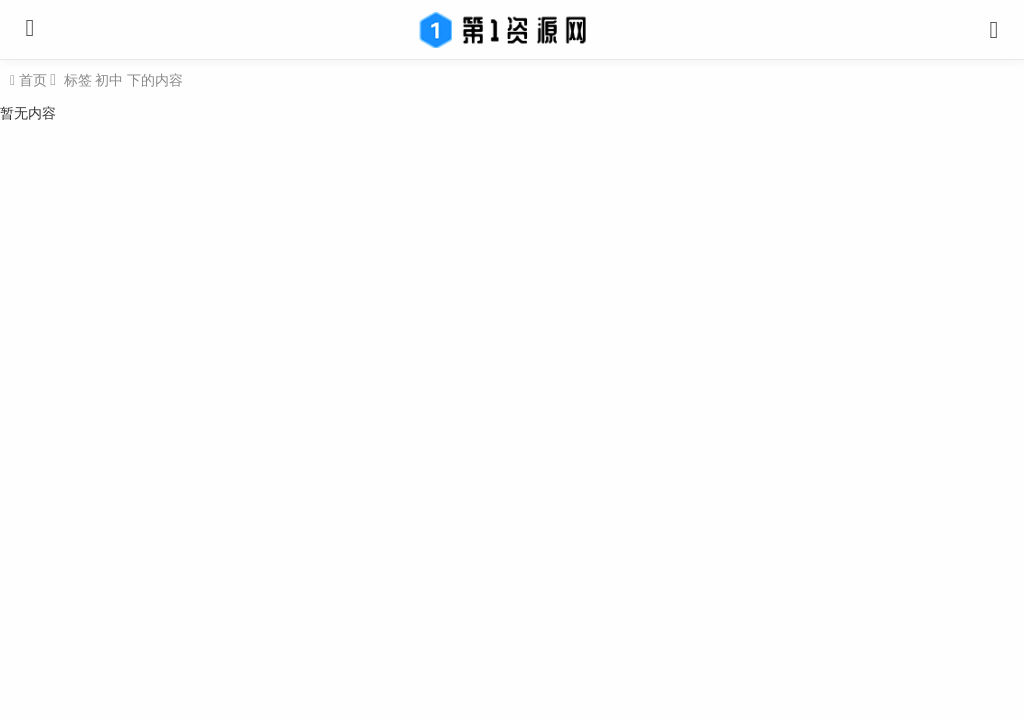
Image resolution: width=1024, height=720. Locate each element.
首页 (31, 80)
